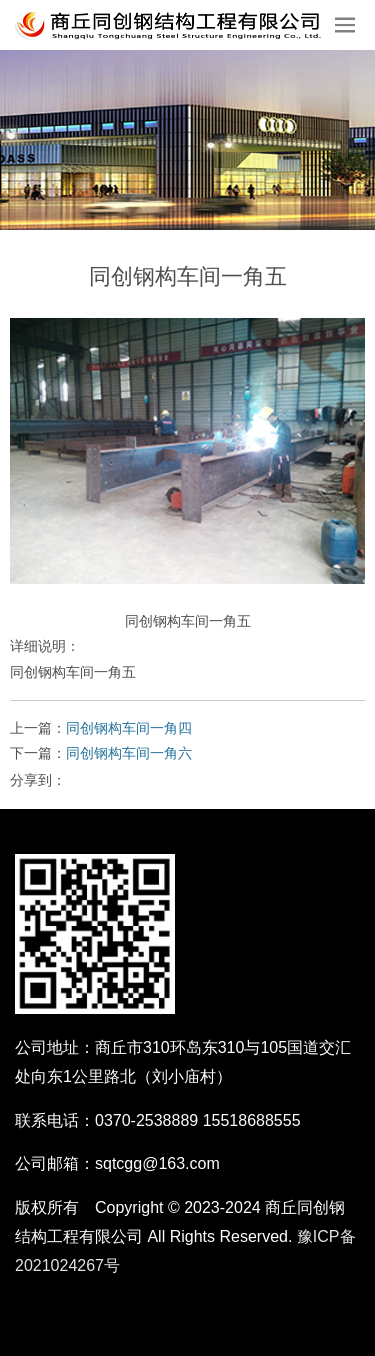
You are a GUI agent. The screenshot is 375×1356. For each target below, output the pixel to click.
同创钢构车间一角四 (129, 728)
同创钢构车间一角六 (129, 753)
